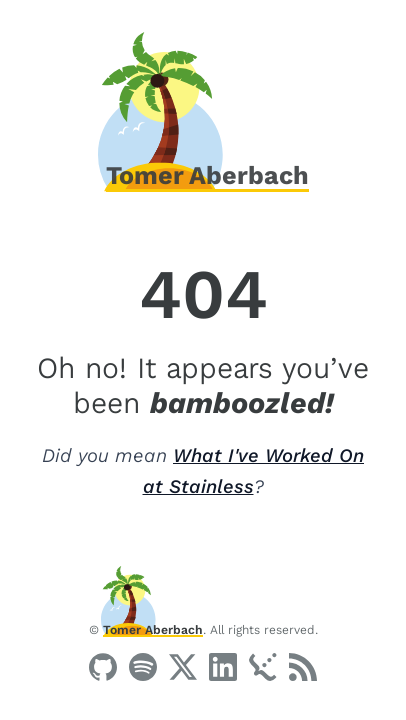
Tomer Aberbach (153, 630)
